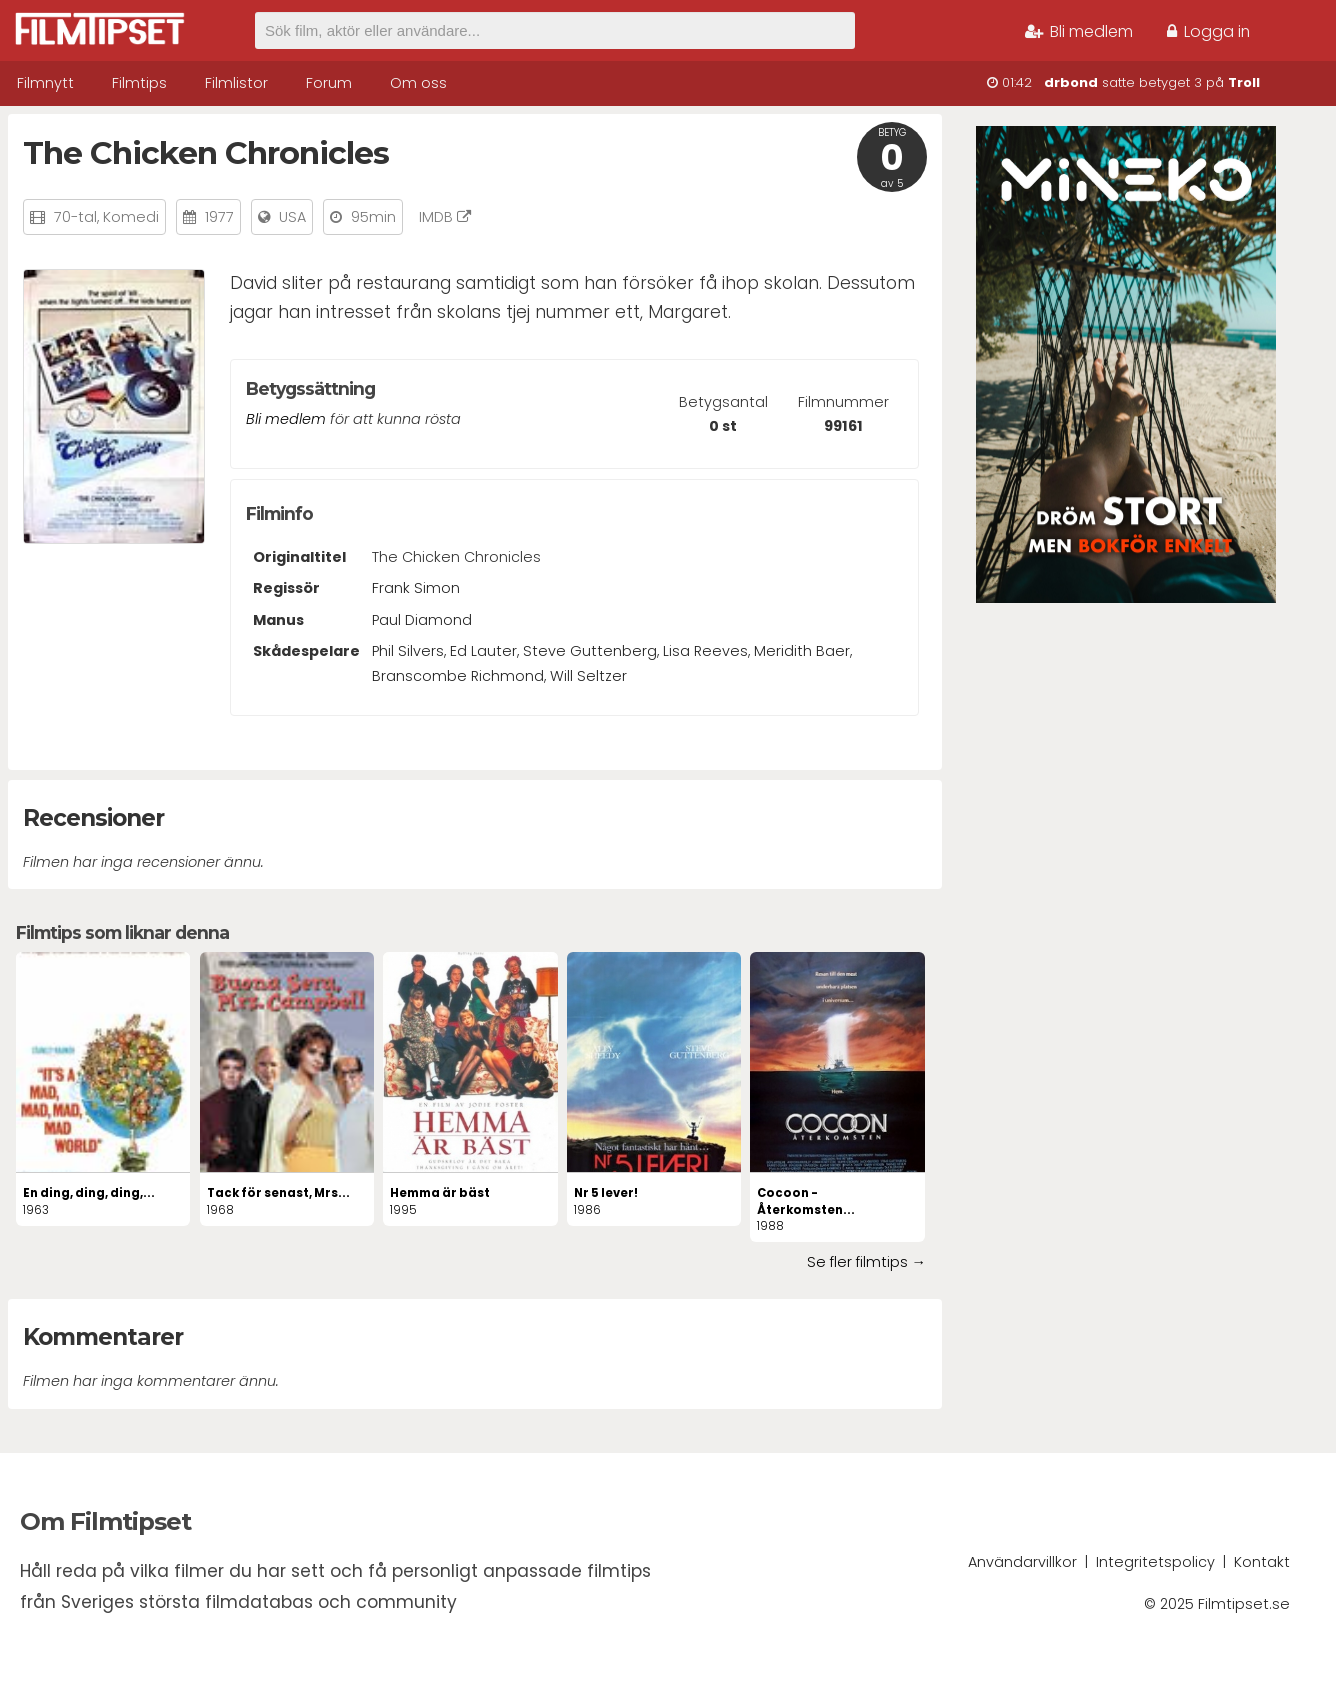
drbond (1071, 82)
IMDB (445, 217)
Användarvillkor (1022, 1562)
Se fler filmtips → (866, 1262)
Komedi (131, 217)
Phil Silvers (408, 651)
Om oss (418, 83)
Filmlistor (236, 83)
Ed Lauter (483, 651)
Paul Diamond (422, 620)
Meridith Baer (802, 651)
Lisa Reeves (705, 651)
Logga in (1208, 31)
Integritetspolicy (1155, 1562)
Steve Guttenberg (590, 651)
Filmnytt (45, 83)
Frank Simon (416, 588)
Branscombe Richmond (458, 676)
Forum (329, 83)
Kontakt (1262, 1562)
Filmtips (139, 83)
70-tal (75, 217)
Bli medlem (1079, 31)
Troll (1244, 82)
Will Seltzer (588, 676)
